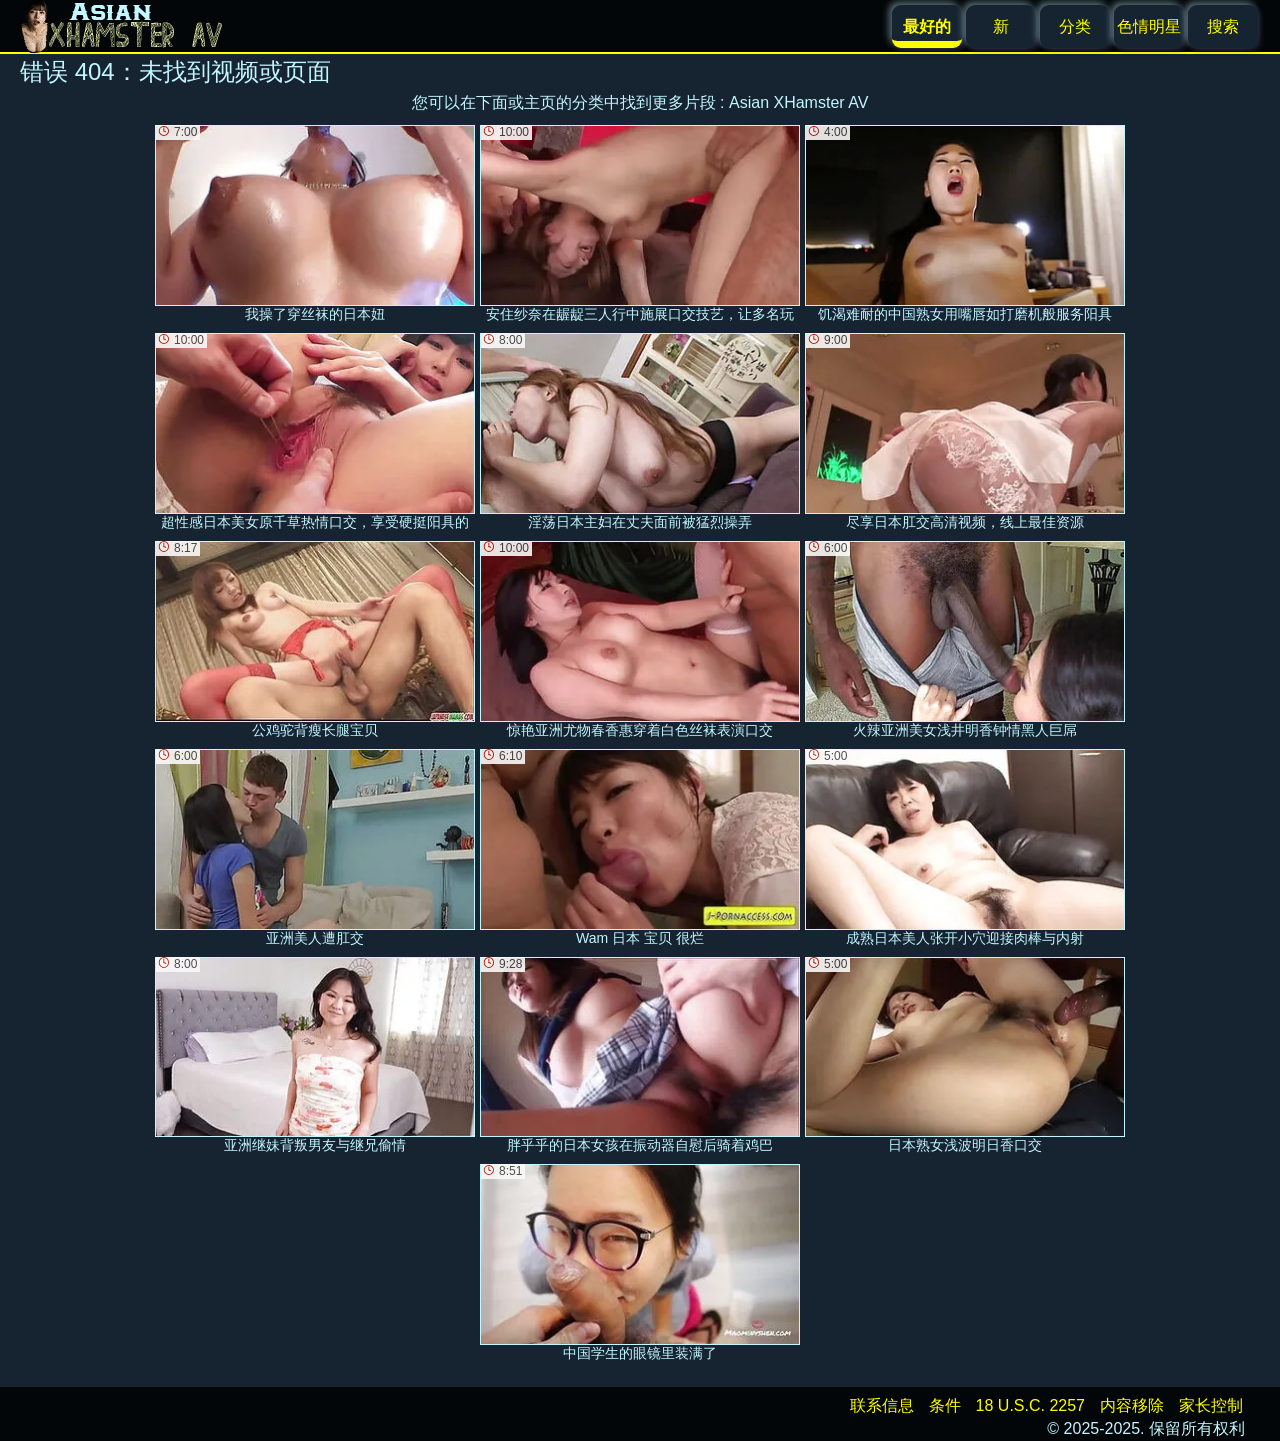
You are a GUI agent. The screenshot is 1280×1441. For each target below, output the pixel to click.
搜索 (1223, 26)
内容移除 (1132, 1405)
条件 (945, 1405)
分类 (1075, 26)
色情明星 (1149, 26)
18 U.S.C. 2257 (1030, 1405)
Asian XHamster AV (798, 102)
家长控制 (1211, 1405)
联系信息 (882, 1405)
